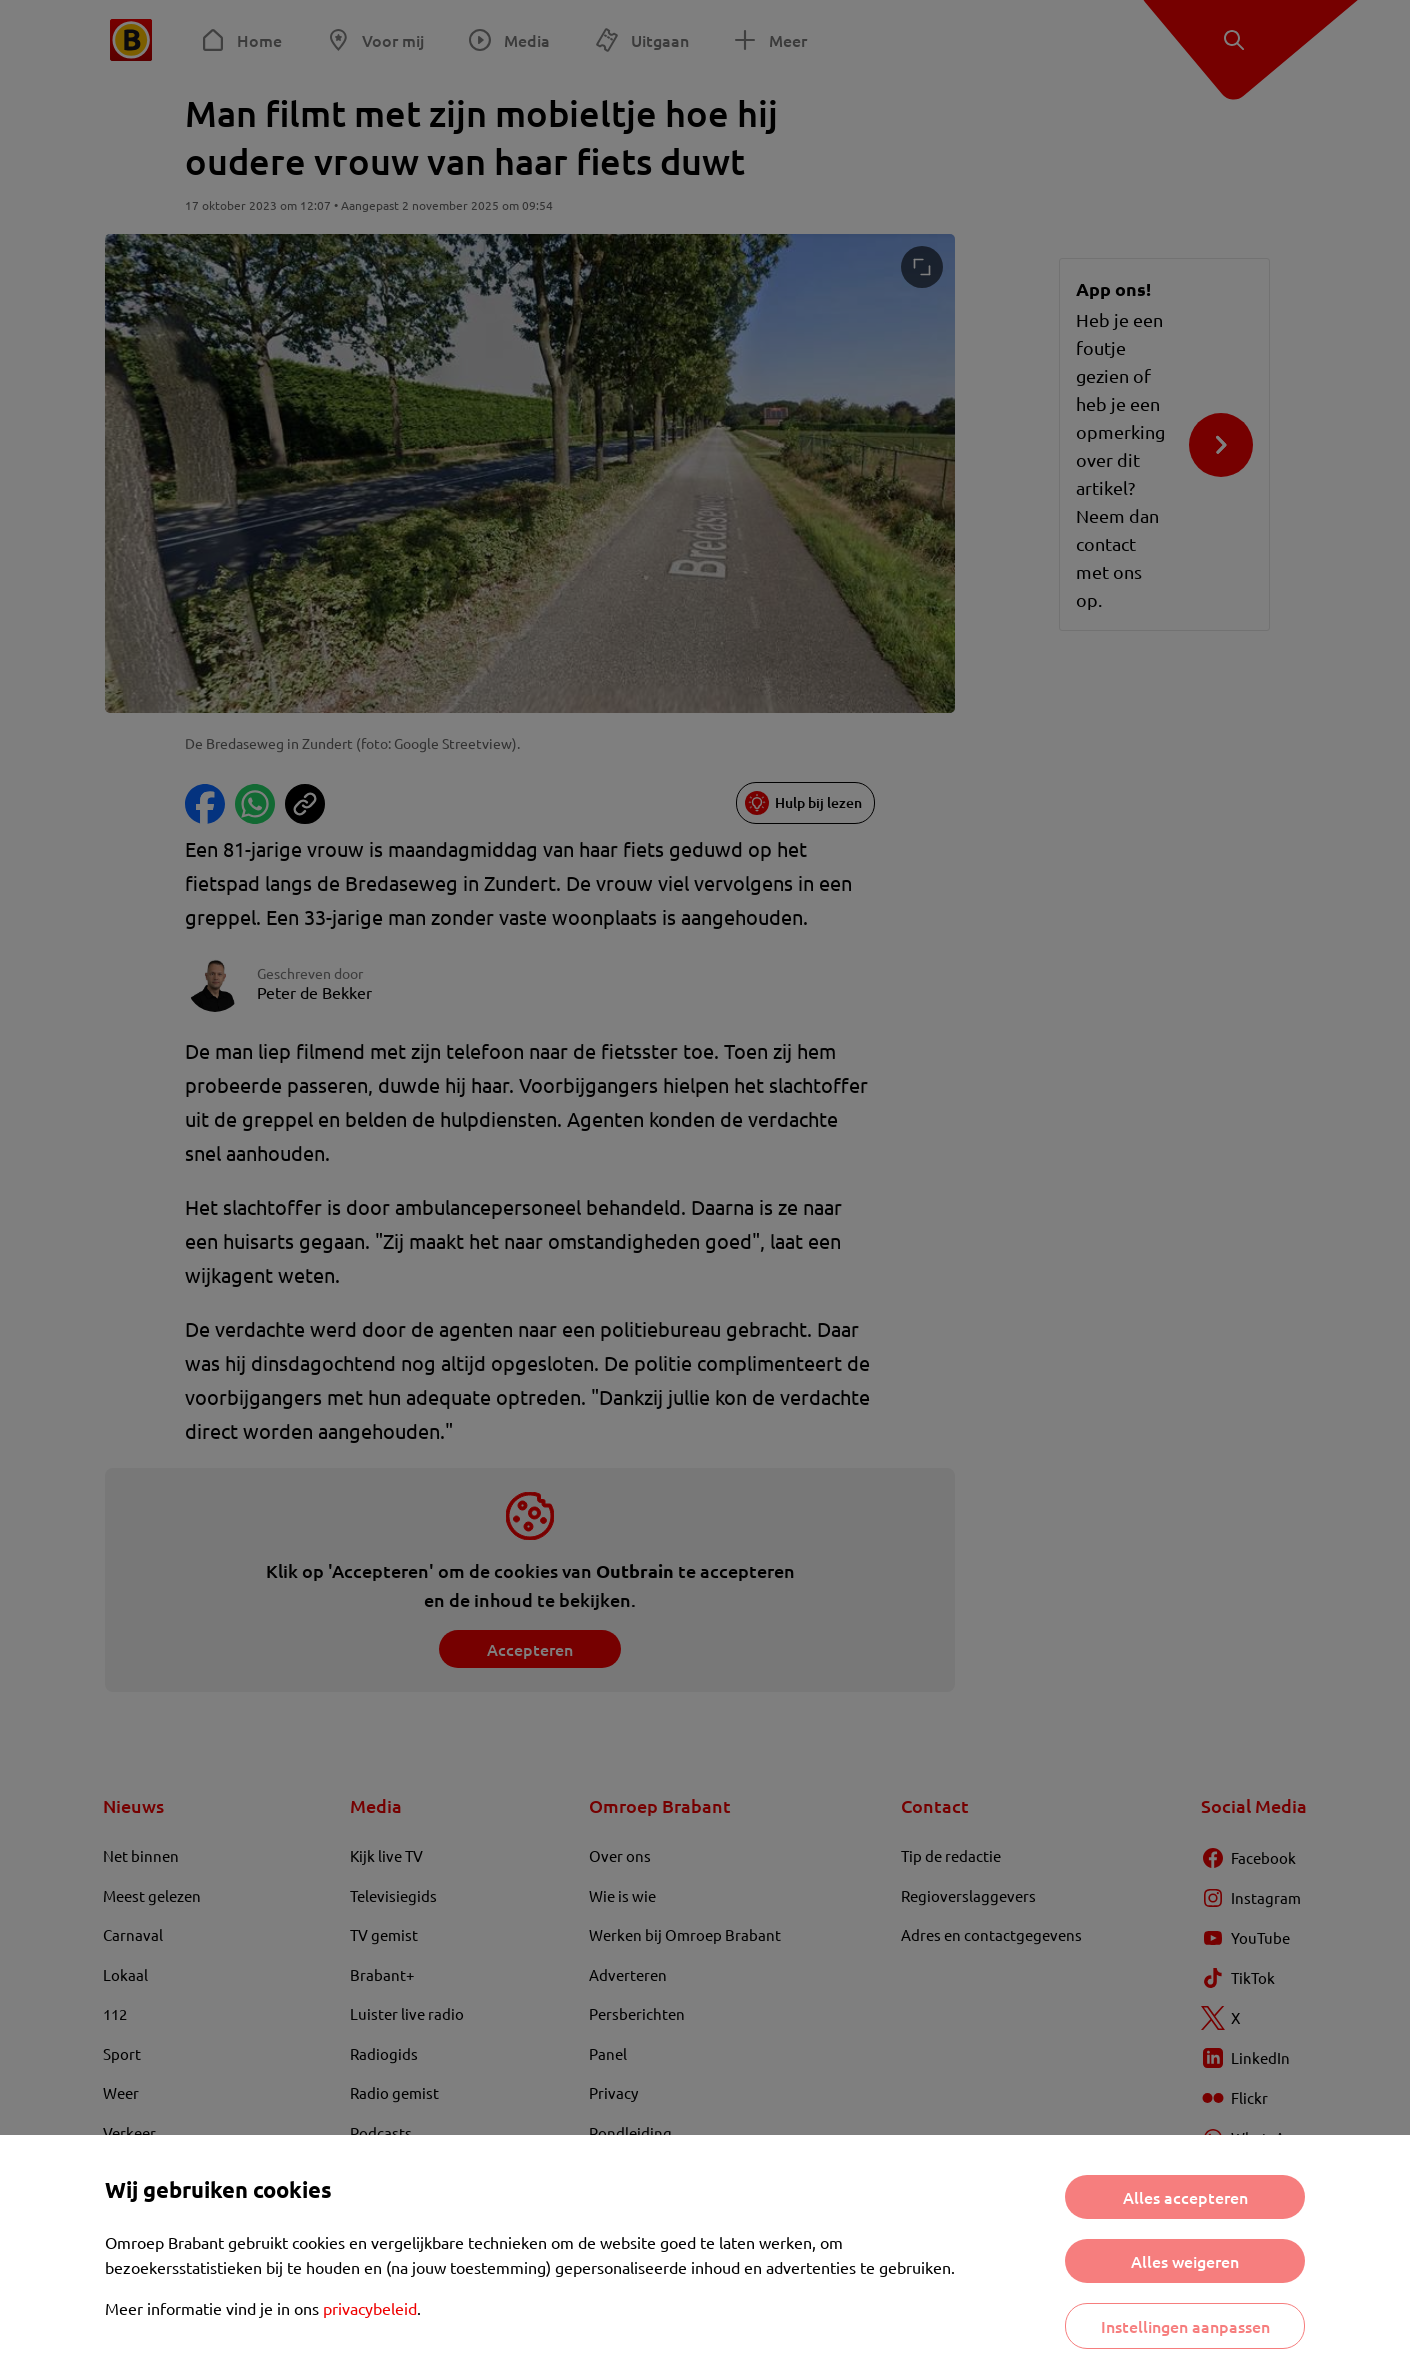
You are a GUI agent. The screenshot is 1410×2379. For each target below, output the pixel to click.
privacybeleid (370, 2308)
